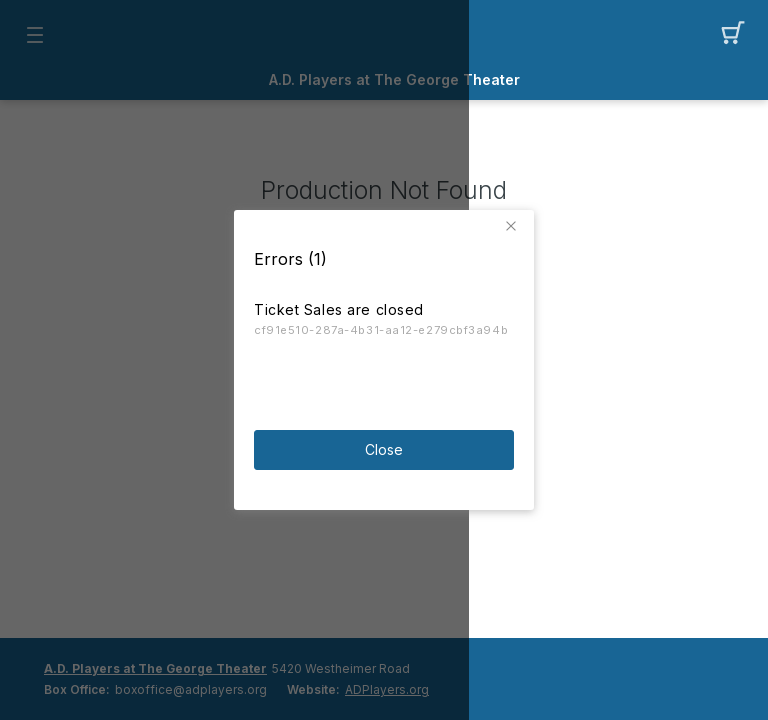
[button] (514, 226)
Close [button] (384, 449)
